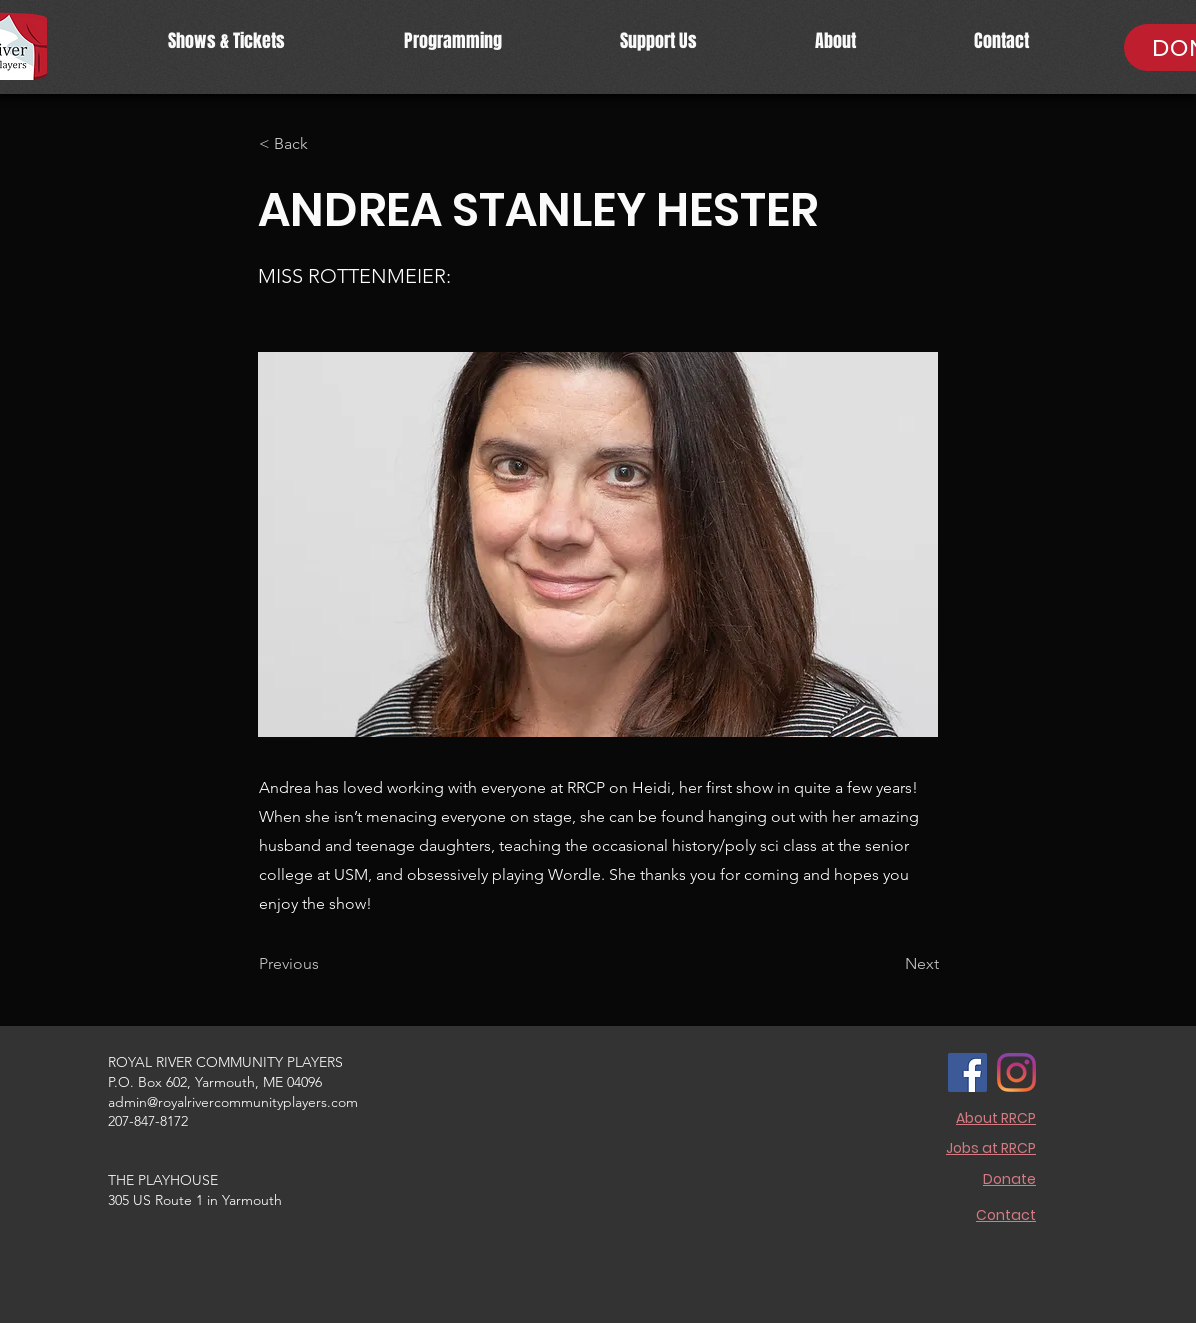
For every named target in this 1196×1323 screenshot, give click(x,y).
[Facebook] (967, 1072)
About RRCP (996, 1118)
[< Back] (325, 144)
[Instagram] (1016, 1072)
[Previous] (325, 964)
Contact (1006, 1215)
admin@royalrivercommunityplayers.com (233, 1102)
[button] (452, 41)
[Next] (889, 964)
